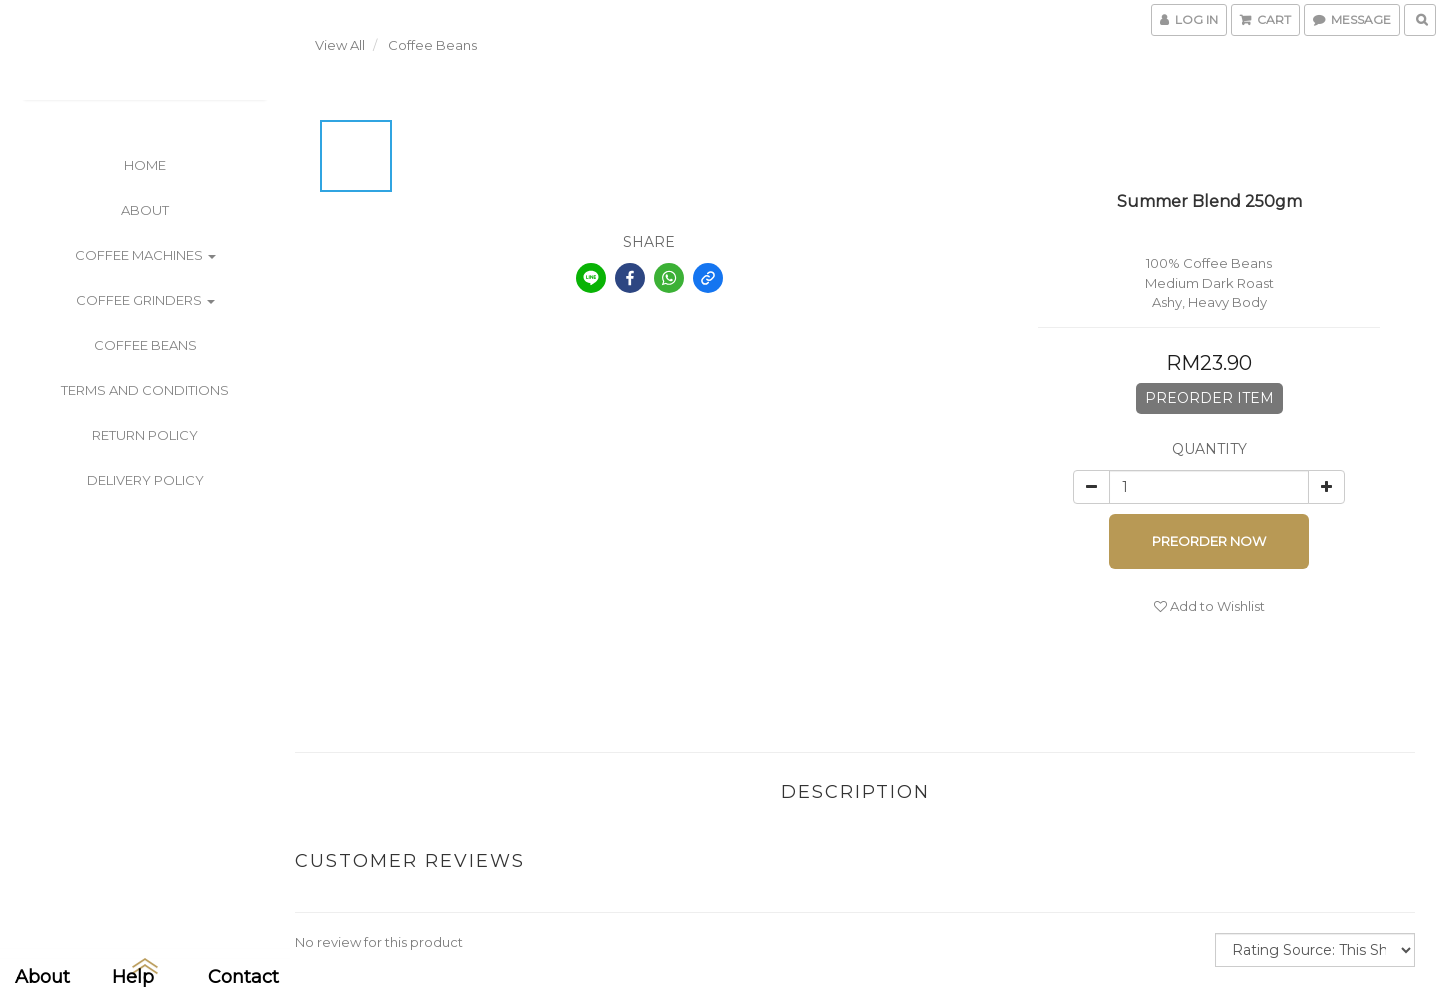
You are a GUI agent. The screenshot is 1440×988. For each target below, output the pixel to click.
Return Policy (145, 435)
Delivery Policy (145, 480)
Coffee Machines (145, 255)
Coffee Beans (145, 345)
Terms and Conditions (145, 390)
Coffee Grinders (145, 300)
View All (340, 45)
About (145, 210)
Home (145, 165)
